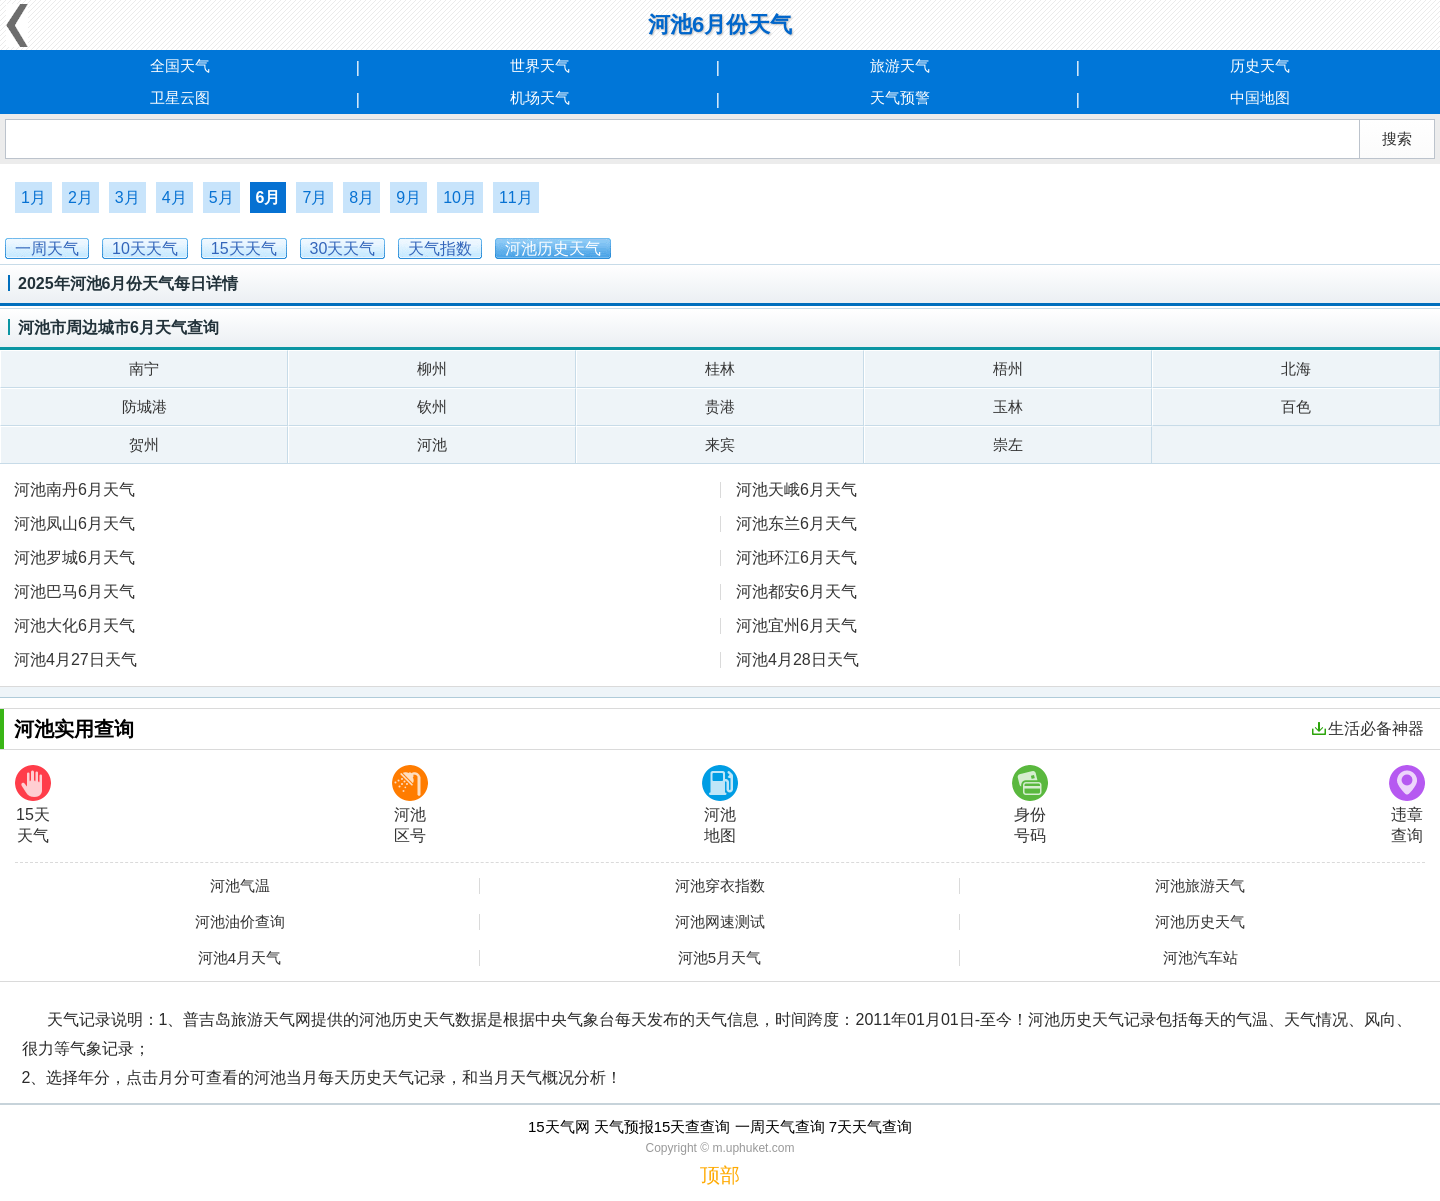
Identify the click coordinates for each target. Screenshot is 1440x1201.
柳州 (432, 368)
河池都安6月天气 (796, 591)
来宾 (720, 444)
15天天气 (33, 804)
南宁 (144, 368)
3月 (127, 197)
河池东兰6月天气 (796, 523)
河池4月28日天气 (797, 659)
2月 (80, 197)
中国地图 (1260, 97)
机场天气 (540, 97)
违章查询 (1407, 804)
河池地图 (720, 804)
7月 (314, 197)
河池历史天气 (1200, 922)
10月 (460, 197)
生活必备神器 (1368, 728)
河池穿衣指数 (720, 886)
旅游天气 (900, 65)
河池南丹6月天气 (74, 489)
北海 (1296, 368)
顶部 (720, 1175)
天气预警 (900, 97)
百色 (1296, 406)
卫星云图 (180, 97)
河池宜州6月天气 (796, 625)
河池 (432, 444)
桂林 (720, 368)
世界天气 (540, 65)
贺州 (144, 444)
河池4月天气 (239, 958)
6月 (268, 197)
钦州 (432, 406)
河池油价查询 (240, 922)
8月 (361, 197)
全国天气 (180, 65)
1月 (33, 197)
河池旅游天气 (1200, 886)
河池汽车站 (1200, 958)
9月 (408, 197)
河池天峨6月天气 (796, 489)
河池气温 (240, 886)
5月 (221, 197)
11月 (516, 197)
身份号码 (1030, 804)
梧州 (1008, 368)
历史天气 (1260, 65)
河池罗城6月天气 (74, 557)
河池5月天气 (719, 958)
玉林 (1008, 406)
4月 (174, 197)
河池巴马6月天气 (74, 591)
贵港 (720, 406)
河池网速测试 (720, 922)
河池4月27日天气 (75, 659)
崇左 (1008, 444)
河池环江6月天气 (796, 557)
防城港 (144, 406)
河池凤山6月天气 (74, 523)
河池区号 (410, 804)
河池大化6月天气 (74, 625)
